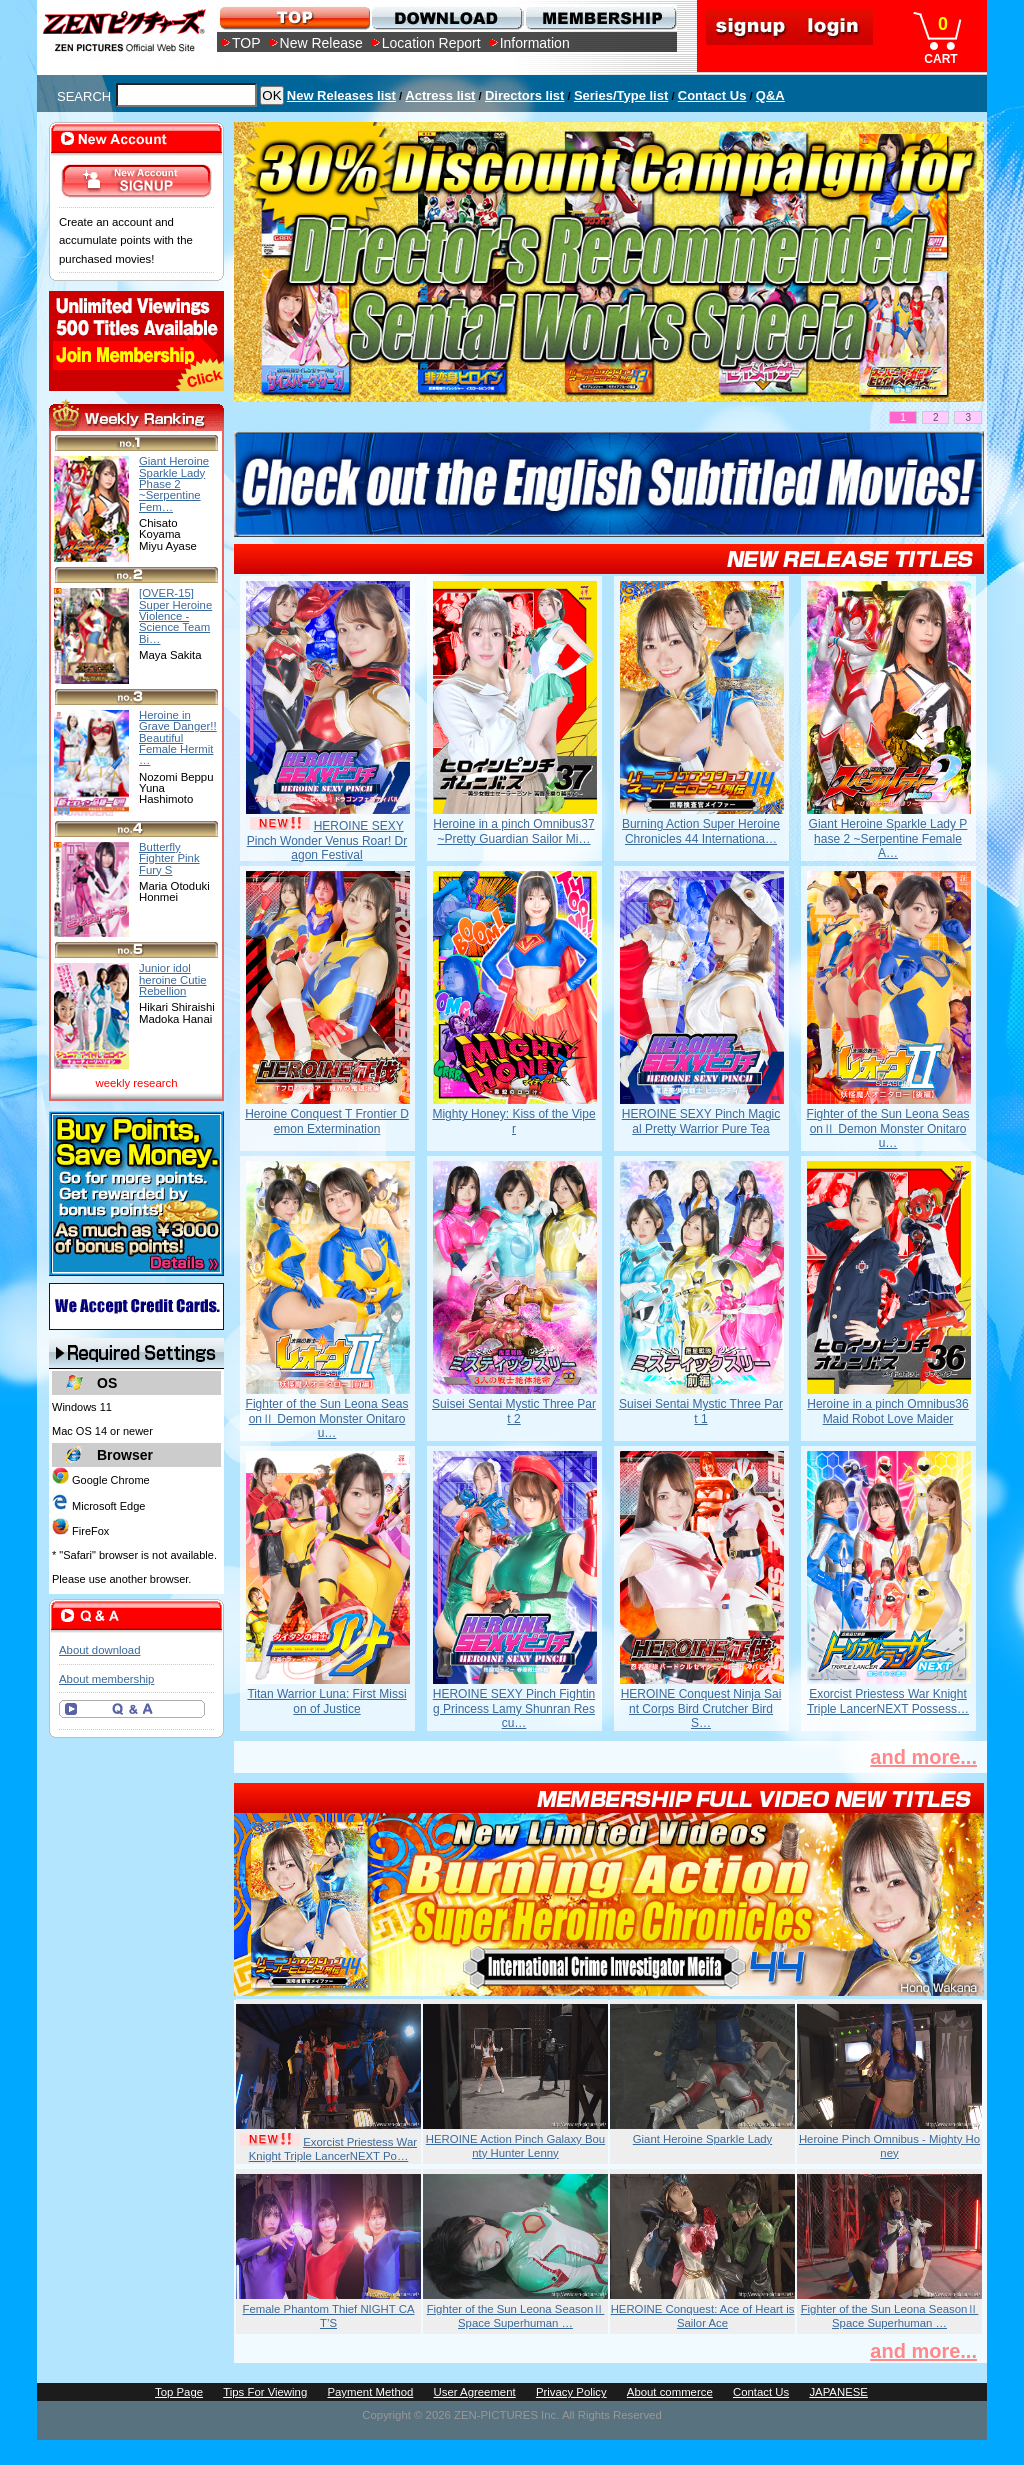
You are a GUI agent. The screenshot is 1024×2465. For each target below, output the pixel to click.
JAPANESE (838, 2392)
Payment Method (370, 2392)
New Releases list (341, 95)
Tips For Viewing (265, 2392)
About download (99, 1650)
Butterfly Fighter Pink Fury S (169, 858)
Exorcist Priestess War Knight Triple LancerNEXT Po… (333, 2149)
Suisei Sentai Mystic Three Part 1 (701, 1411)
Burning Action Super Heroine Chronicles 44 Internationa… (701, 831)
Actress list (440, 95)
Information (535, 43)
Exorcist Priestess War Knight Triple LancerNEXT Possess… (888, 1701)
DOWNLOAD (446, 17)
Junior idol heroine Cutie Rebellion (173, 979)
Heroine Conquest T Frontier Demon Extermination (327, 1121)
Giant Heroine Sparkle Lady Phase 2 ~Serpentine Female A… (888, 838)
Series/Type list (621, 95)
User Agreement (475, 2392)
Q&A (770, 95)
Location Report (431, 43)
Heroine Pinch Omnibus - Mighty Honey (889, 2146)
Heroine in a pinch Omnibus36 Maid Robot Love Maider (887, 1411)
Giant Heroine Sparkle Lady (703, 2139)
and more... (923, 1757)
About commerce (670, 2392)
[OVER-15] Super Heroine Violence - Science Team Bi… (175, 615)
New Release (321, 43)
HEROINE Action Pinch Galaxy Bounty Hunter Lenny (515, 2146)
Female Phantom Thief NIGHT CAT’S (329, 2316)
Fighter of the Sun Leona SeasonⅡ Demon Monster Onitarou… (888, 1128)
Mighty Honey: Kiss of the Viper (513, 1121)
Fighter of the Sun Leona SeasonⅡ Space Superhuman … (516, 2316)
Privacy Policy (571, 2392)
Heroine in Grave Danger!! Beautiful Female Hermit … (178, 737)
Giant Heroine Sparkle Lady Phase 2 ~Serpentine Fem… (174, 483)
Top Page (179, 2392)
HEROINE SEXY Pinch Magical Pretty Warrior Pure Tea (701, 1121)
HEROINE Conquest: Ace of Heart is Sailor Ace (703, 2316)
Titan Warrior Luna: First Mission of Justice (326, 1701)
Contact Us (712, 95)
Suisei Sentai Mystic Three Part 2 (514, 1411)
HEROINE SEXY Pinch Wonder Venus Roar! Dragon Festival (327, 840)
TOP (246, 43)
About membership (106, 1679)
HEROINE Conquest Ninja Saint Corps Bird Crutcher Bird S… (701, 1708)
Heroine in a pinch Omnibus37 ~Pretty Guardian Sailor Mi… (513, 831)
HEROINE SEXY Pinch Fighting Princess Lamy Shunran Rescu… (514, 1708)
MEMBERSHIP (599, 17)
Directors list (524, 95)
